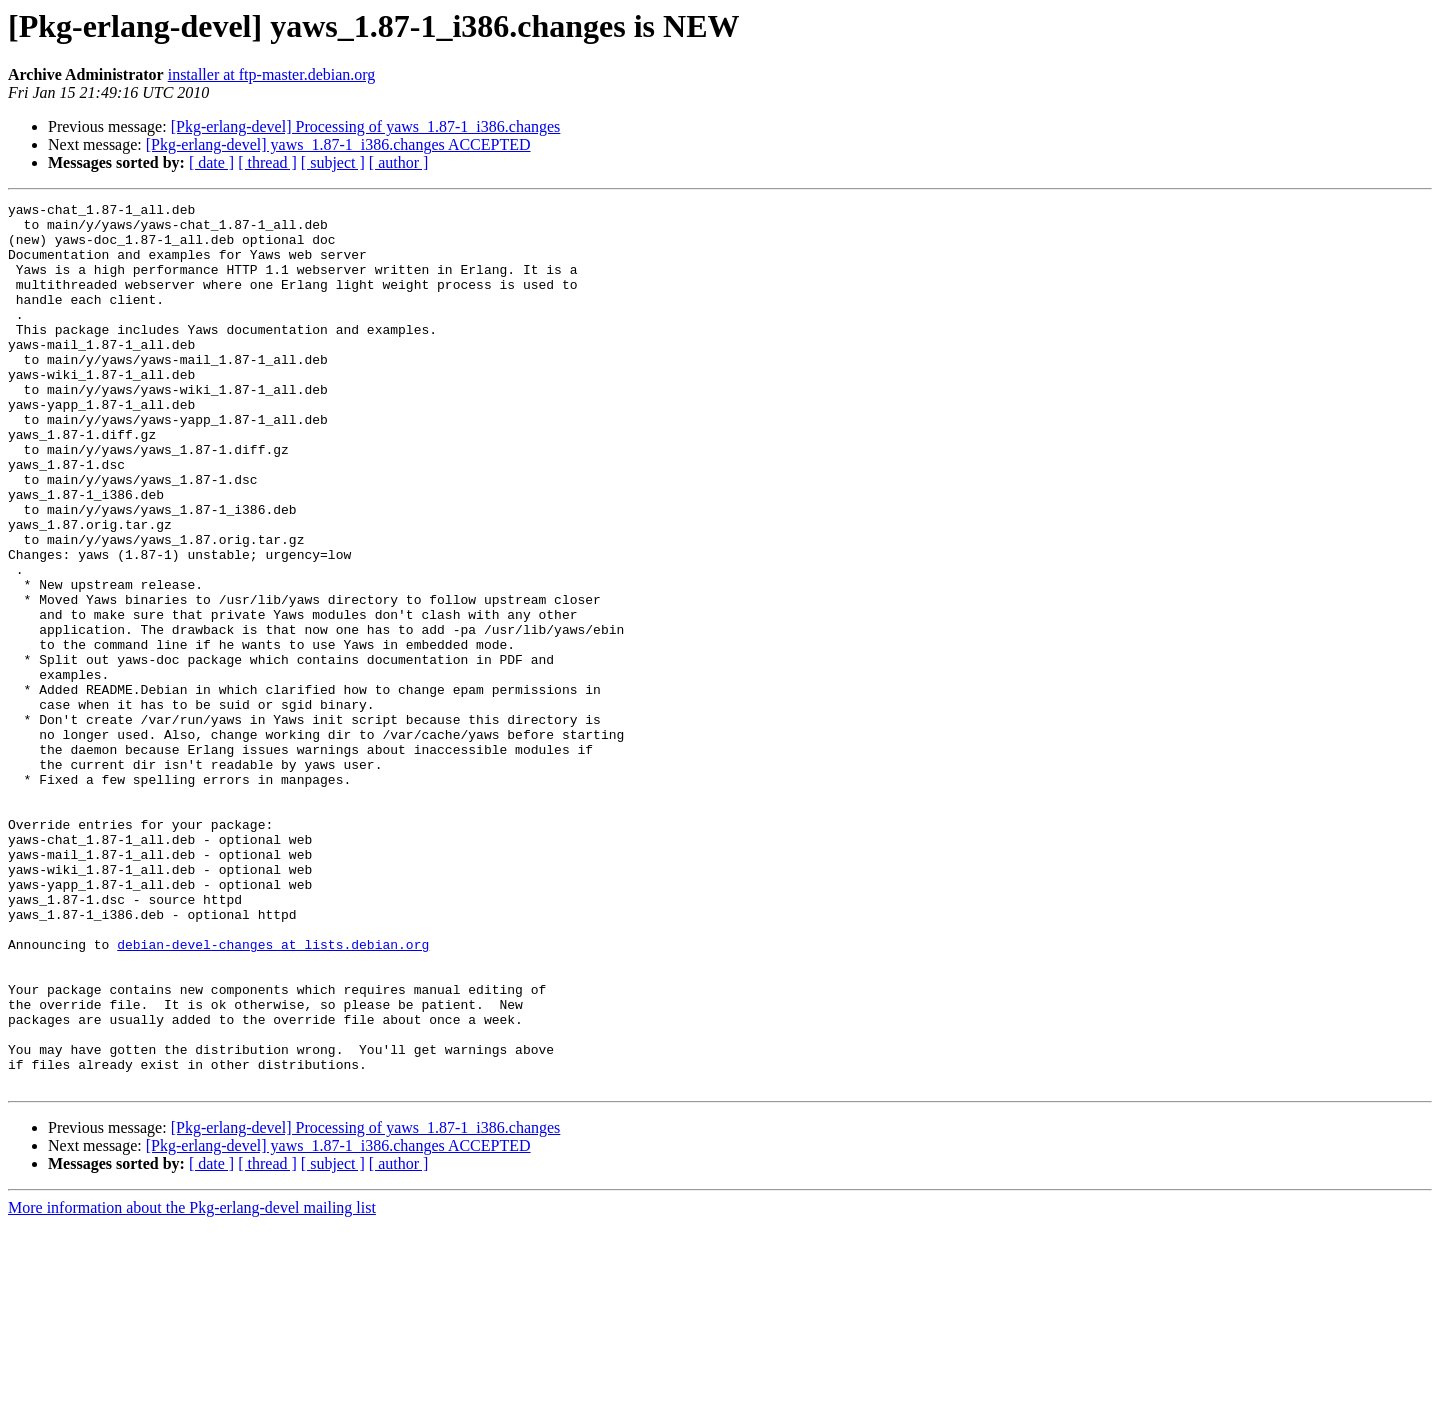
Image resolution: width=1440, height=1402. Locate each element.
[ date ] (211, 162)
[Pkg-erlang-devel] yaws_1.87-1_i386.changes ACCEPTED (338, 144)
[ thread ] (267, 162)
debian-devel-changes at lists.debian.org (273, 1094)
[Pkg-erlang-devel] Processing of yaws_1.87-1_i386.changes (366, 126)
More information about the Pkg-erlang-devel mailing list (192, 1384)
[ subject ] (333, 162)
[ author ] (399, 162)
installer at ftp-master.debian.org (272, 74)
